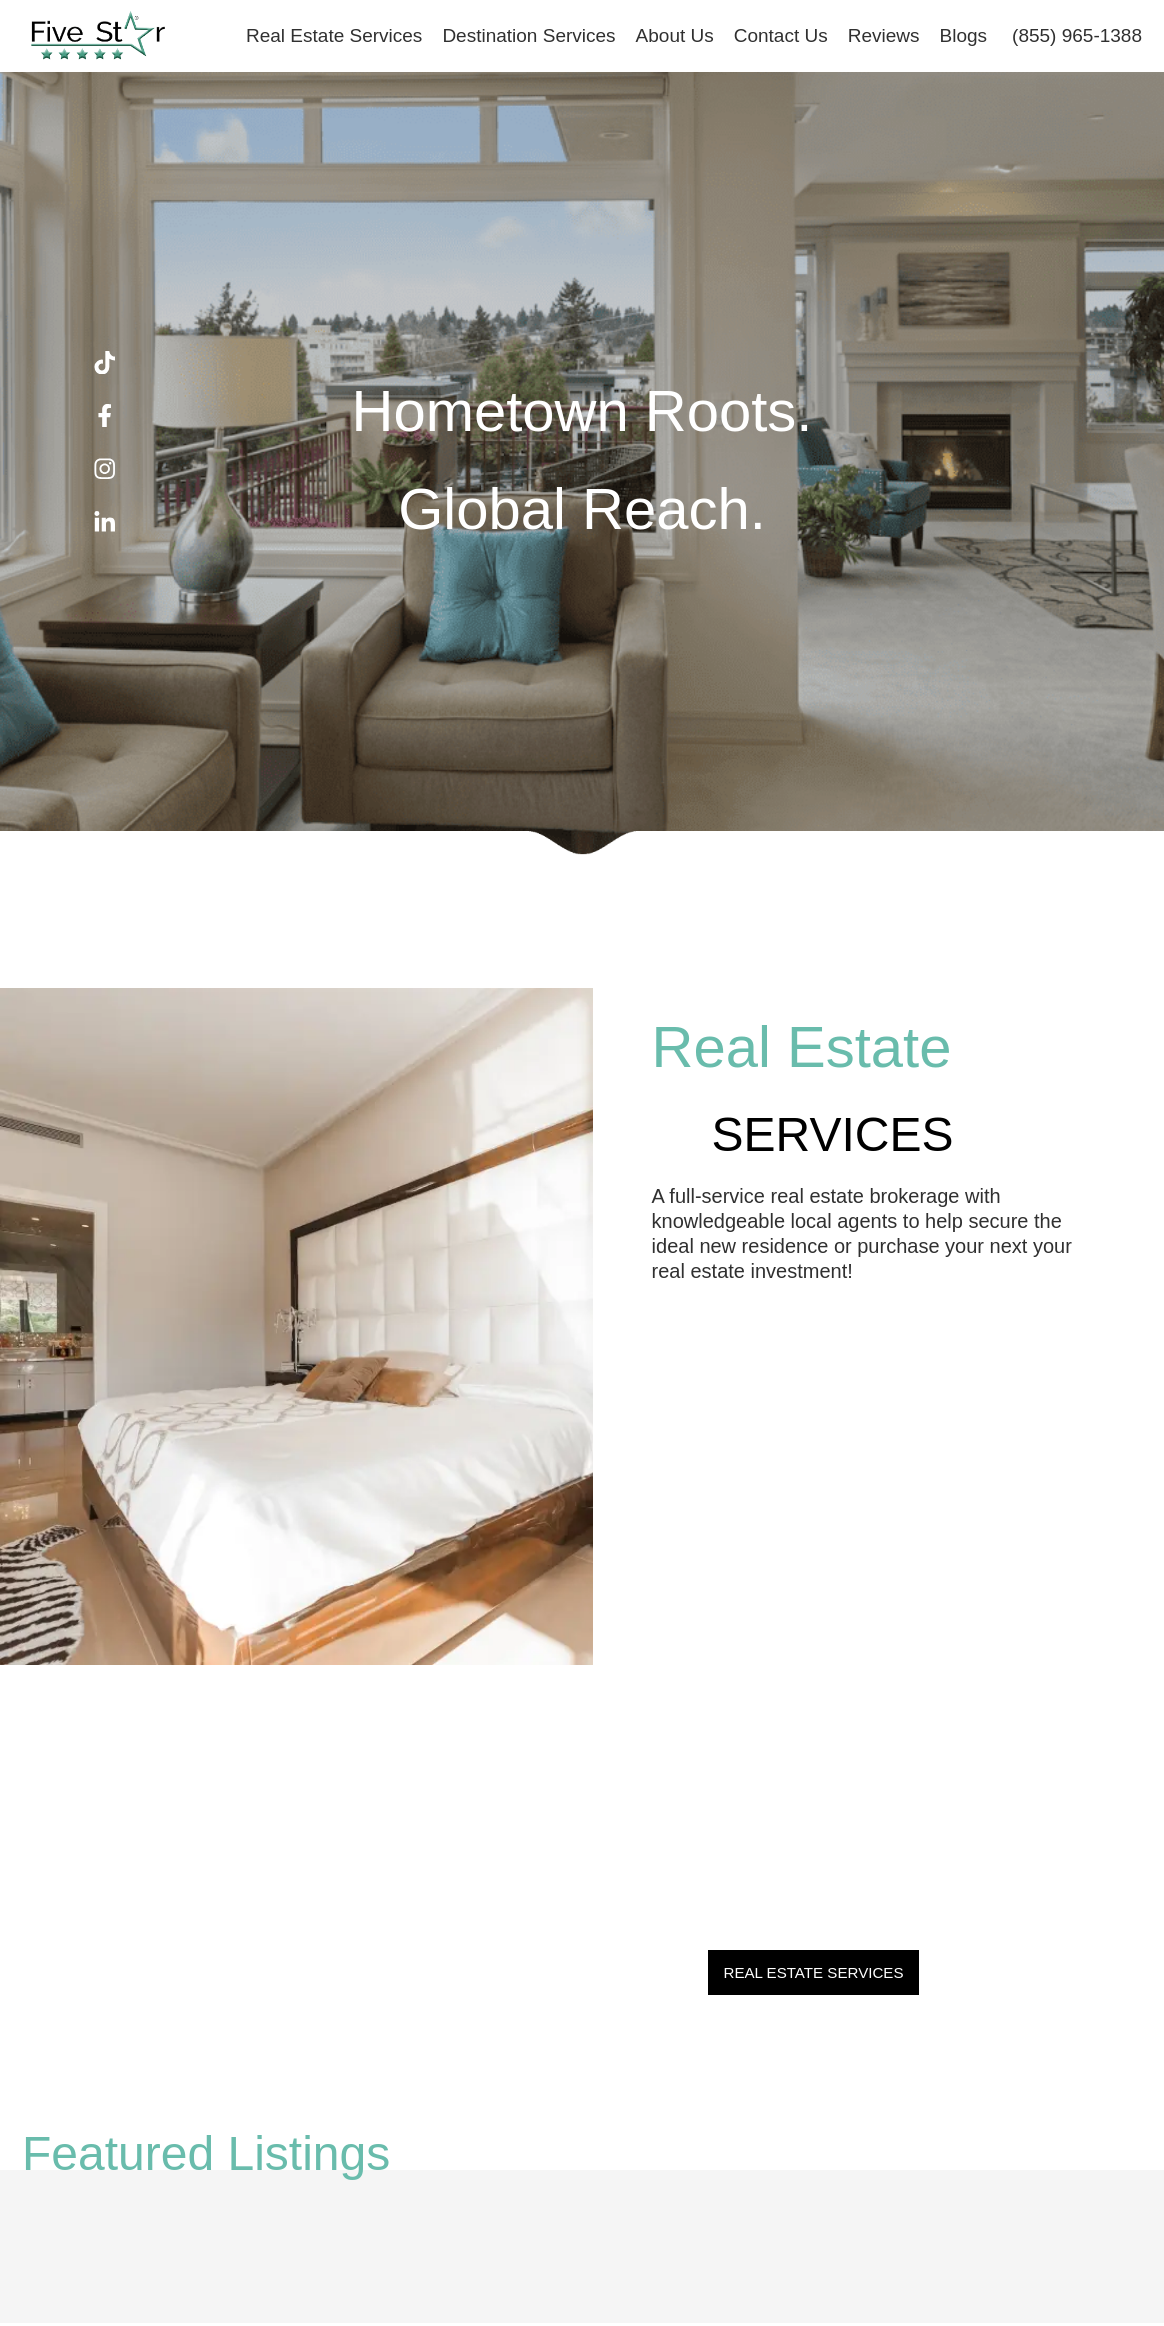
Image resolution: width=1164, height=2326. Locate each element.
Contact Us (781, 35)
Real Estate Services (334, 35)
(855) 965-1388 (1077, 35)
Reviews (884, 35)
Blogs (964, 35)
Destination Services (528, 35)
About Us (675, 35)
